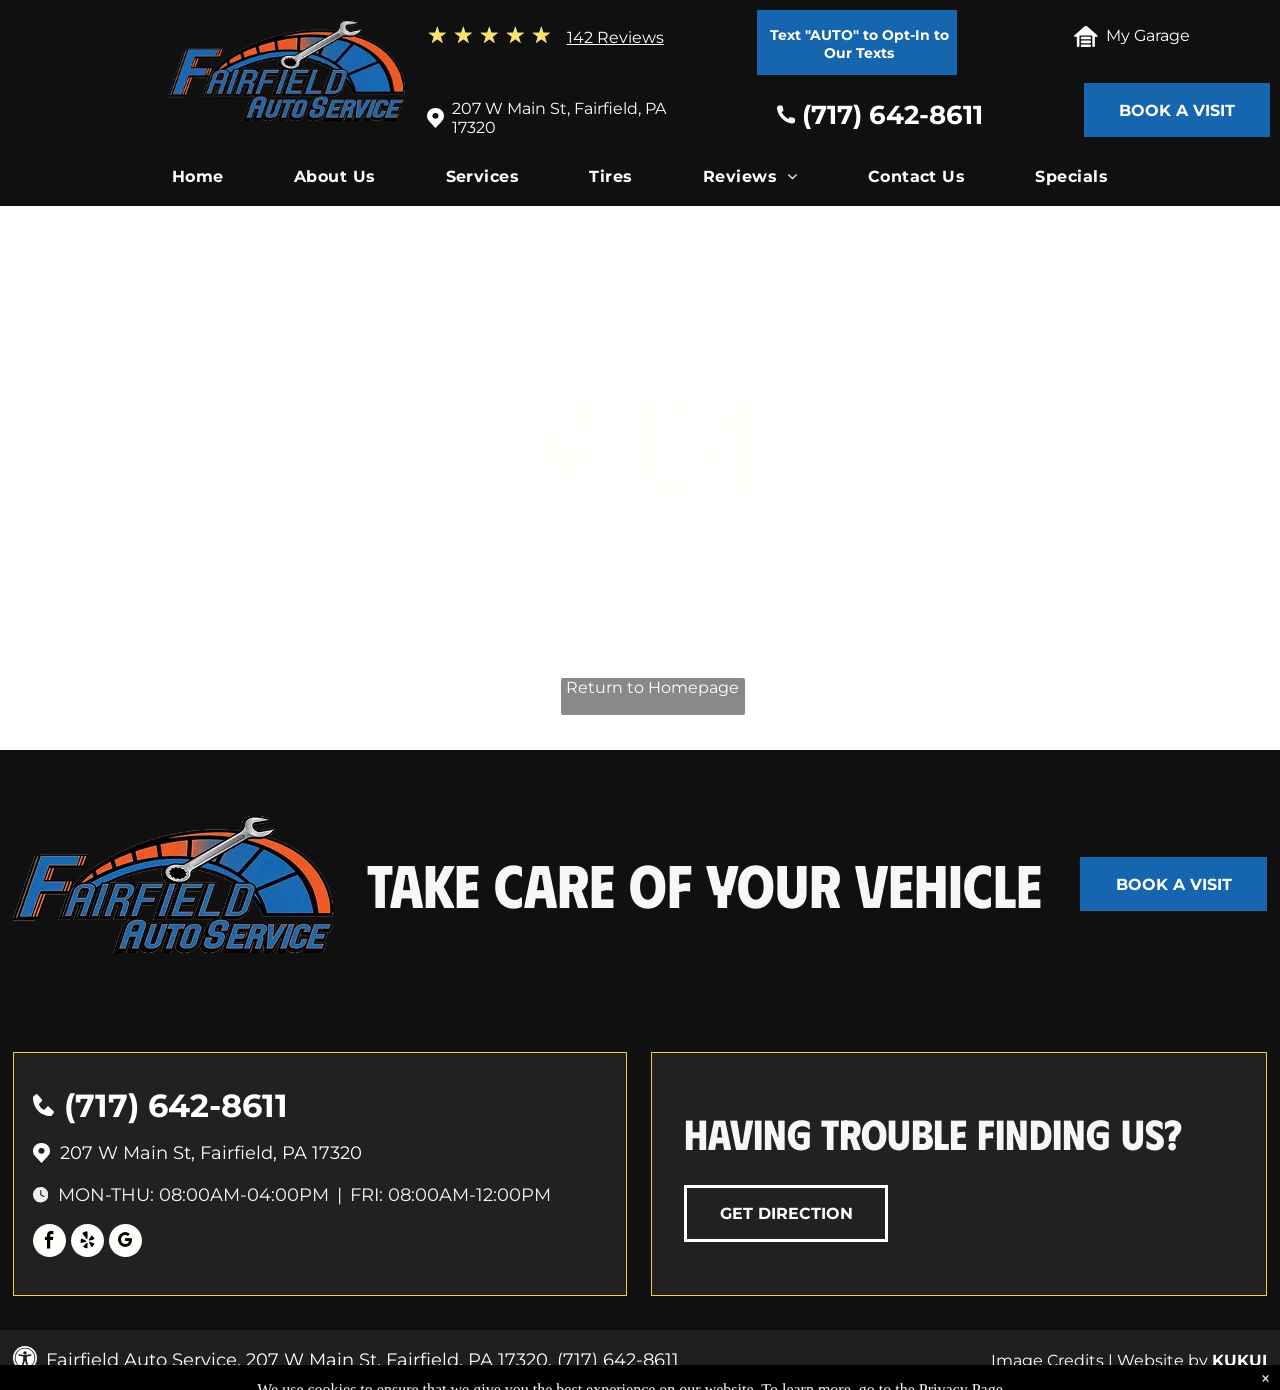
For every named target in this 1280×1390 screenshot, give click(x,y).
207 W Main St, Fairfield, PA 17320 (211, 1153)
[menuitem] (198, 181)
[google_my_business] (125, 1243)
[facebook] (49, 1243)
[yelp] (87, 1243)
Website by (1162, 1360)
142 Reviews (615, 37)
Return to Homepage (652, 687)
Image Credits (1047, 1360)
